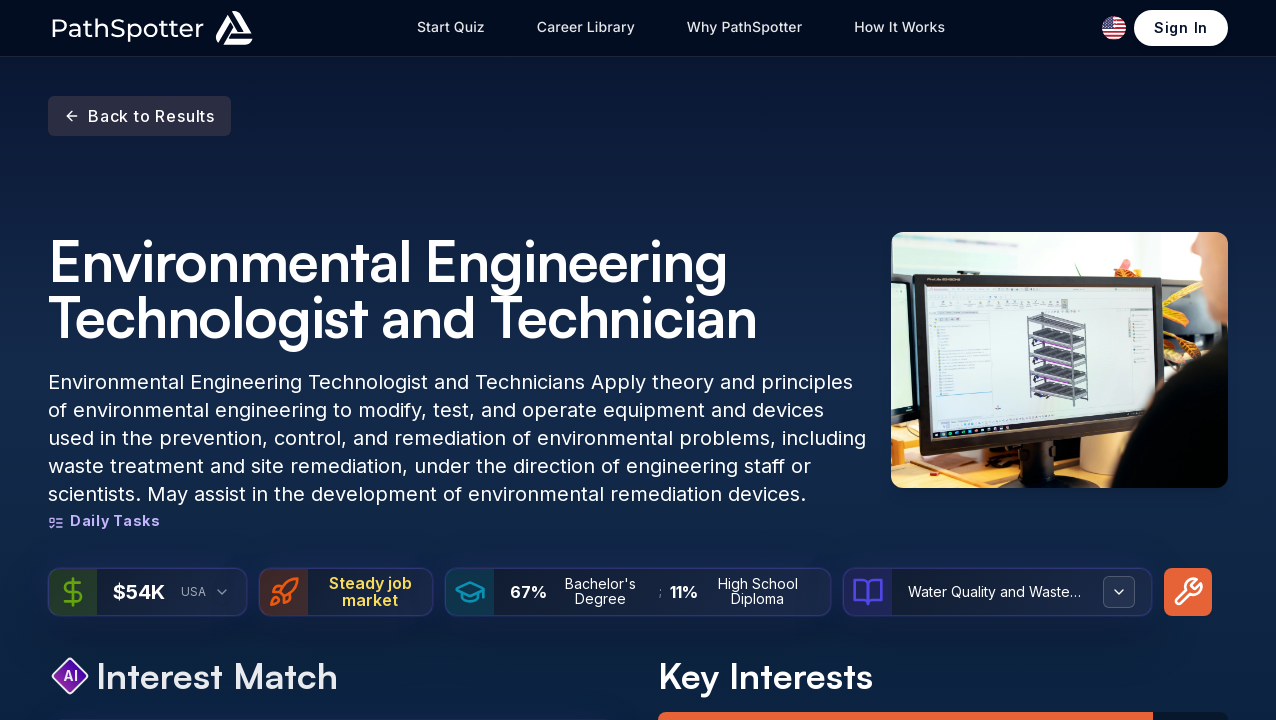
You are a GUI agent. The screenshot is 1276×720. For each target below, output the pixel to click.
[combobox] (222, 592)
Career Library (586, 27)
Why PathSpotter (744, 27)
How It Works (899, 27)
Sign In (1181, 27)
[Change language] (1114, 28)
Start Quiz (451, 27)
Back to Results (139, 116)
